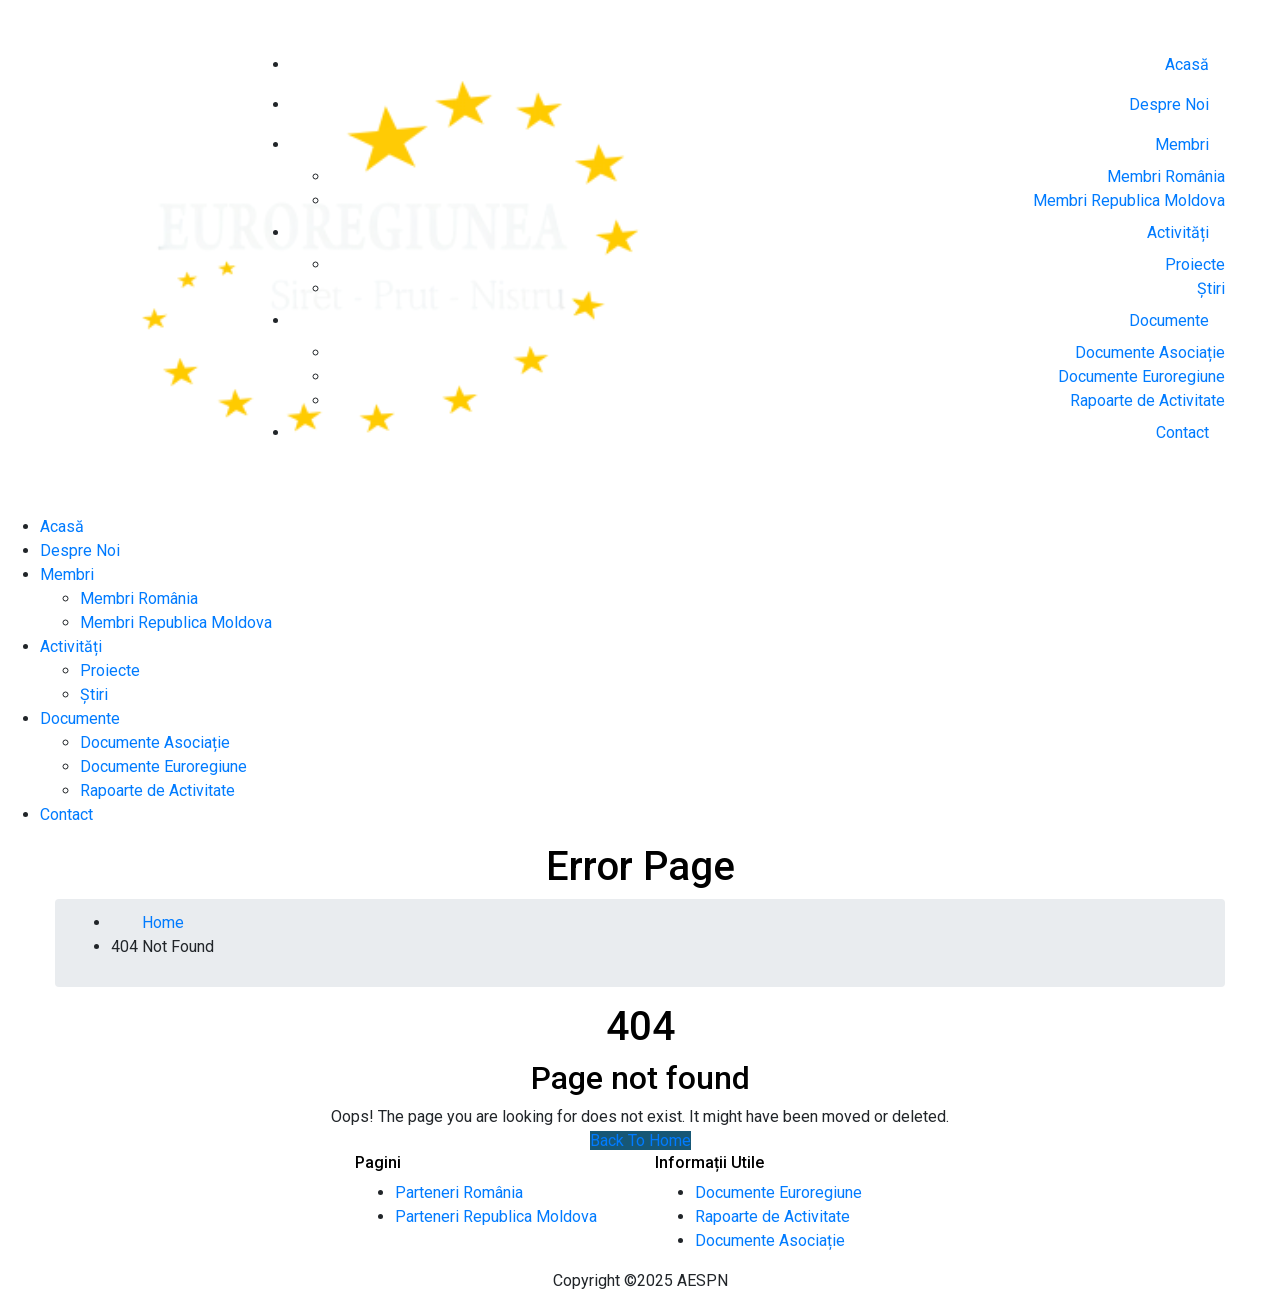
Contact (1182, 432)
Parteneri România (459, 1192)
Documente (1169, 320)
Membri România (1166, 176)
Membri (1182, 144)
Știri (1211, 288)
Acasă (1187, 64)
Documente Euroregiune (1141, 376)
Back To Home (640, 1140)
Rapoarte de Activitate (1147, 400)
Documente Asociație (1150, 352)
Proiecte (1195, 264)
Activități (1178, 232)
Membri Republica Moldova (1129, 200)
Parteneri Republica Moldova (496, 1216)
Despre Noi (1169, 104)
